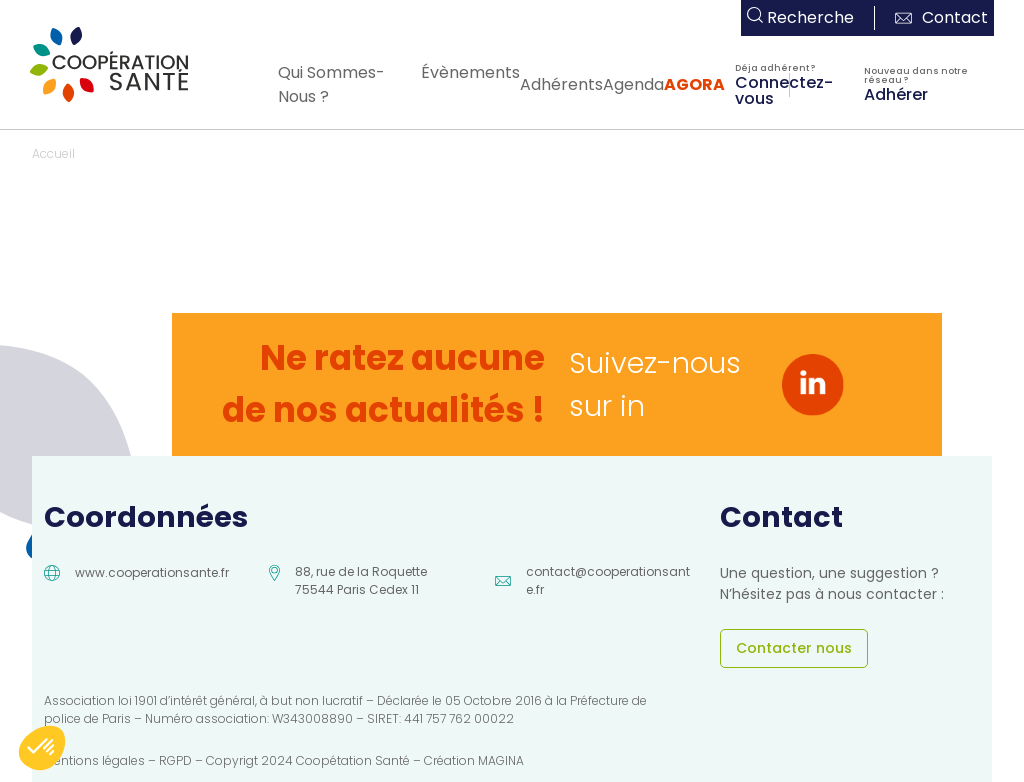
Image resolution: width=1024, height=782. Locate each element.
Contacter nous (794, 648)
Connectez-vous (784, 89)
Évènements (470, 72)
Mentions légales (94, 760)
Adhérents (561, 84)
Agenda (633, 84)
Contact (941, 17)
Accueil (53, 153)
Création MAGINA (474, 760)
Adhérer (896, 93)
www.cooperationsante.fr (152, 572)
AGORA (694, 84)
